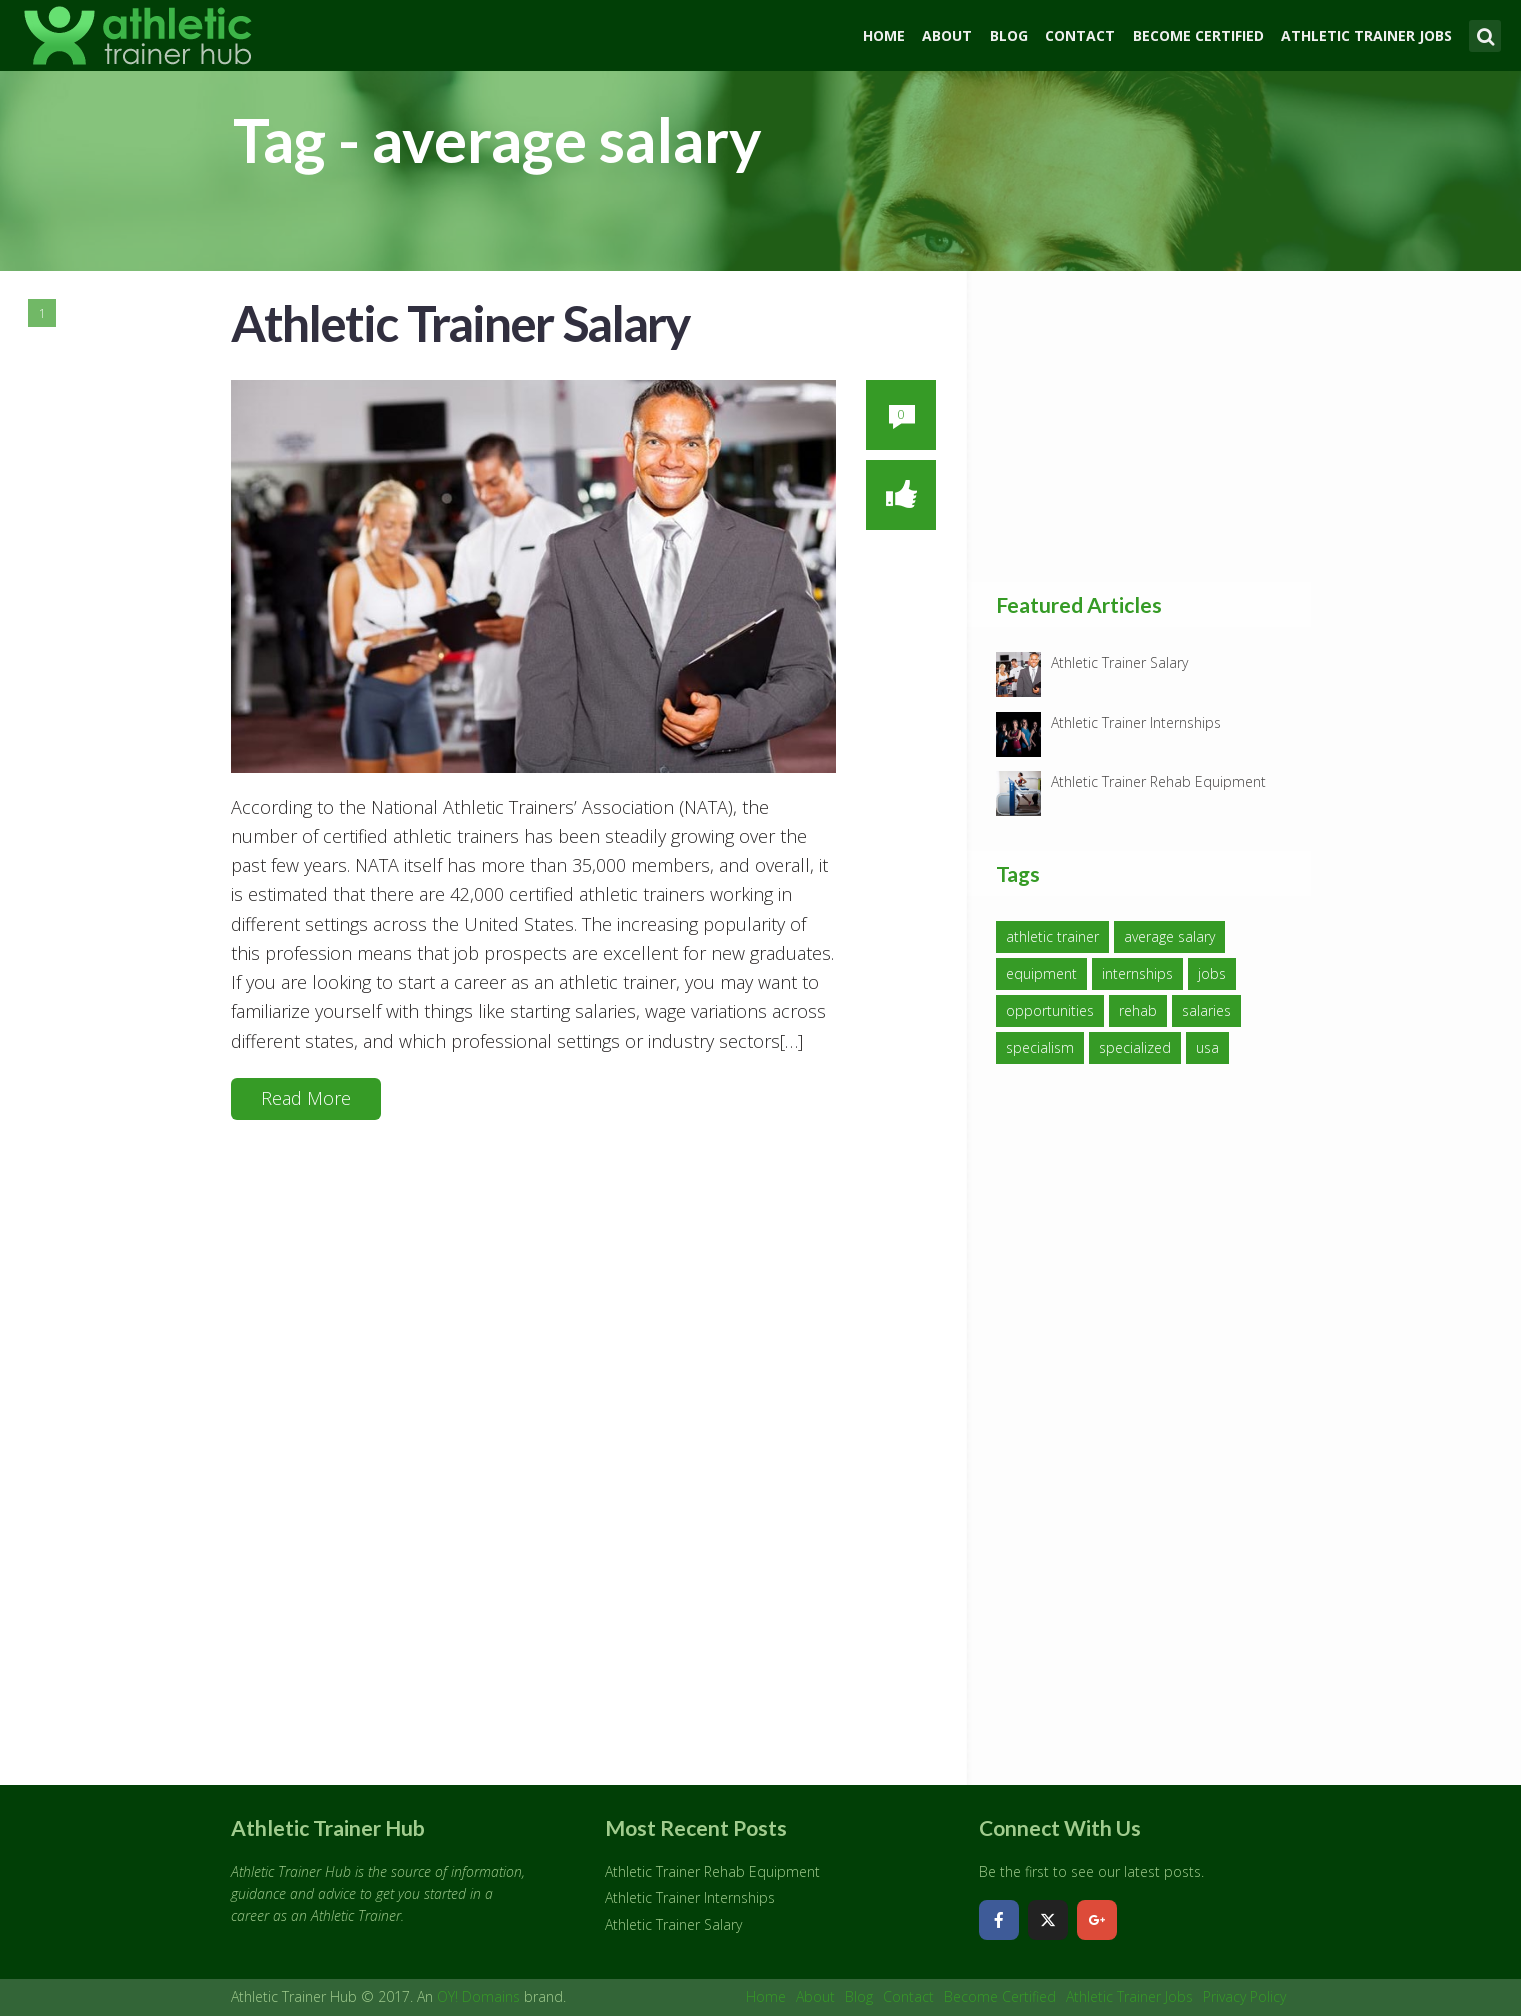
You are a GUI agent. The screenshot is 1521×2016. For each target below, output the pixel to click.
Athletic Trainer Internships (1136, 722)
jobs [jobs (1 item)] (1212, 973)
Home (884, 35)
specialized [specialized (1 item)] (1135, 1047)
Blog (1009, 35)
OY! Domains (478, 1996)
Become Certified (1198, 35)
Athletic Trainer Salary (460, 323)
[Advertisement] (1146, 426)
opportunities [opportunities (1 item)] (1050, 1010)
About (947, 35)
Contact (1080, 35)
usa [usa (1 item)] (1207, 1047)
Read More (306, 1098)
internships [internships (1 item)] (1137, 973)
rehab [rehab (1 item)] (1138, 1010)
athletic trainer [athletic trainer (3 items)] (1052, 936)
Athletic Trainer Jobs (1366, 35)
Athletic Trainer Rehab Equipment (1158, 781)
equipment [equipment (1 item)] (1041, 973)
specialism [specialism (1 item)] (1040, 1047)
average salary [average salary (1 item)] (1169, 936)
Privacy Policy (1244, 1996)
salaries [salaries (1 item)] (1206, 1010)
